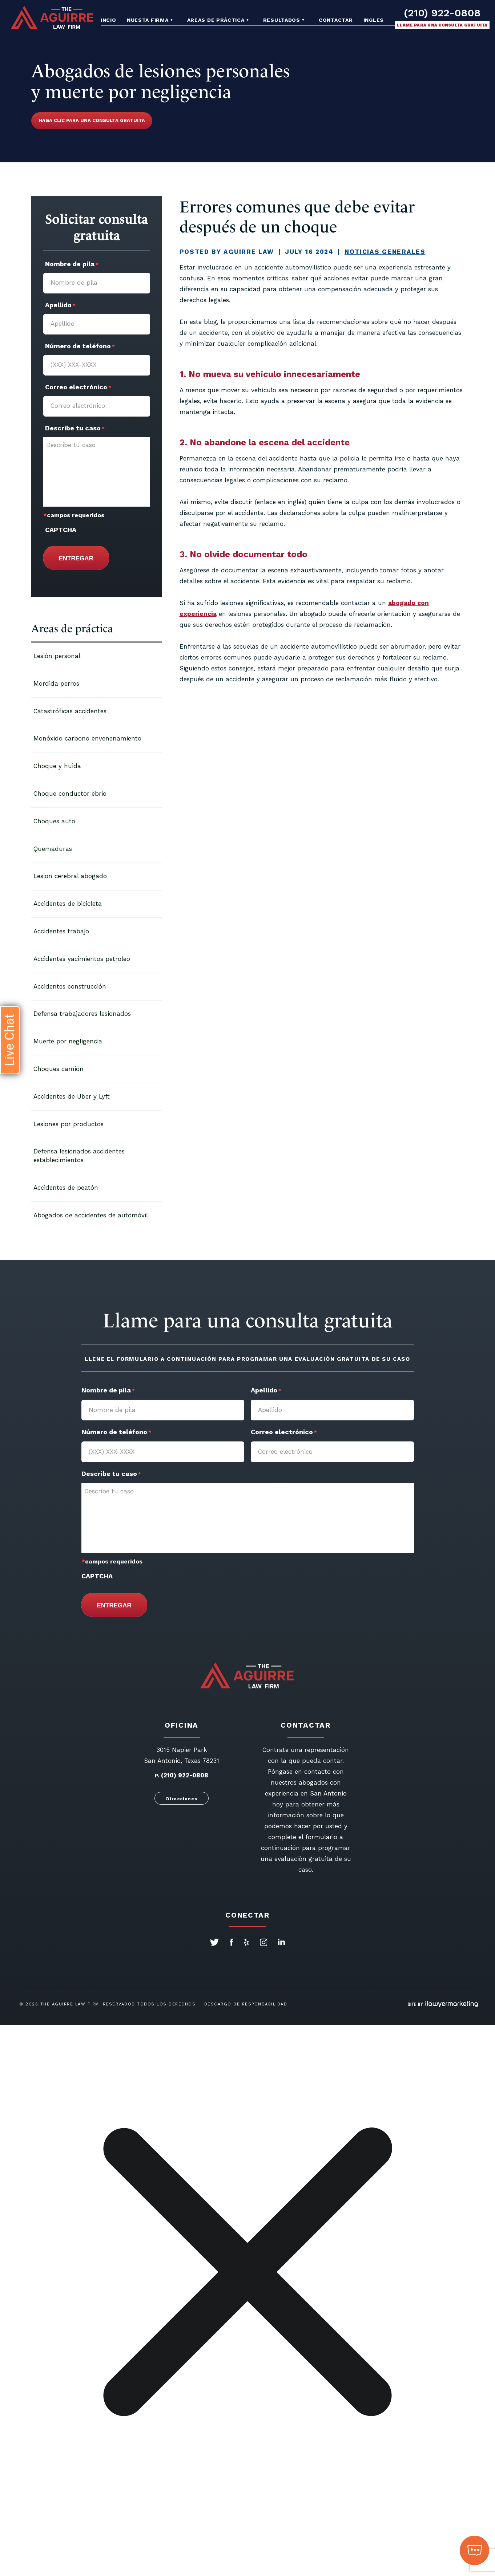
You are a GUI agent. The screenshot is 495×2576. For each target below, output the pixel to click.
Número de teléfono (80, 347)
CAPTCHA (60, 530)
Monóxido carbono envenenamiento (87, 738)
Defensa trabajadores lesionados (82, 1013)
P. (157, 1775)
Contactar (336, 20)
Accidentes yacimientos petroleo (81, 958)
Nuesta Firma (147, 20)
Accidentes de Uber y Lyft (71, 1096)
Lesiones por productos (68, 1124)
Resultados (281, 20)
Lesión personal (56, 656)
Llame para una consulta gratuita (442, 25)
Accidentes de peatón (65, 1187)
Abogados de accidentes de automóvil (90, 1215)
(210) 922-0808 (442, 13)
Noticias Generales (385, 251)
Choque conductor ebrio (69, 793)
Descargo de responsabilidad (245, 2004)
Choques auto (54, 821)
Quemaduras (52, 848)
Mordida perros (56, 683)
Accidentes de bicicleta (67, 903)
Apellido (60, 306)
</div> (54, 2547)
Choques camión (58, 1068)
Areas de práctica (216, 20)
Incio (108, 20)
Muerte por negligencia (67, 1041)
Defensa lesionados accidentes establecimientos (79, 1156)
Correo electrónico (78, 388)
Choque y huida (57, 766)
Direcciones (181, 1798)
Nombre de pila (71, 265)
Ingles (373, 20)
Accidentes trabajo (61, 931)
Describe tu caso (75, 429)
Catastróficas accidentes (69, 711)
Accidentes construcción (69, 986)
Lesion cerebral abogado (70, 876)
